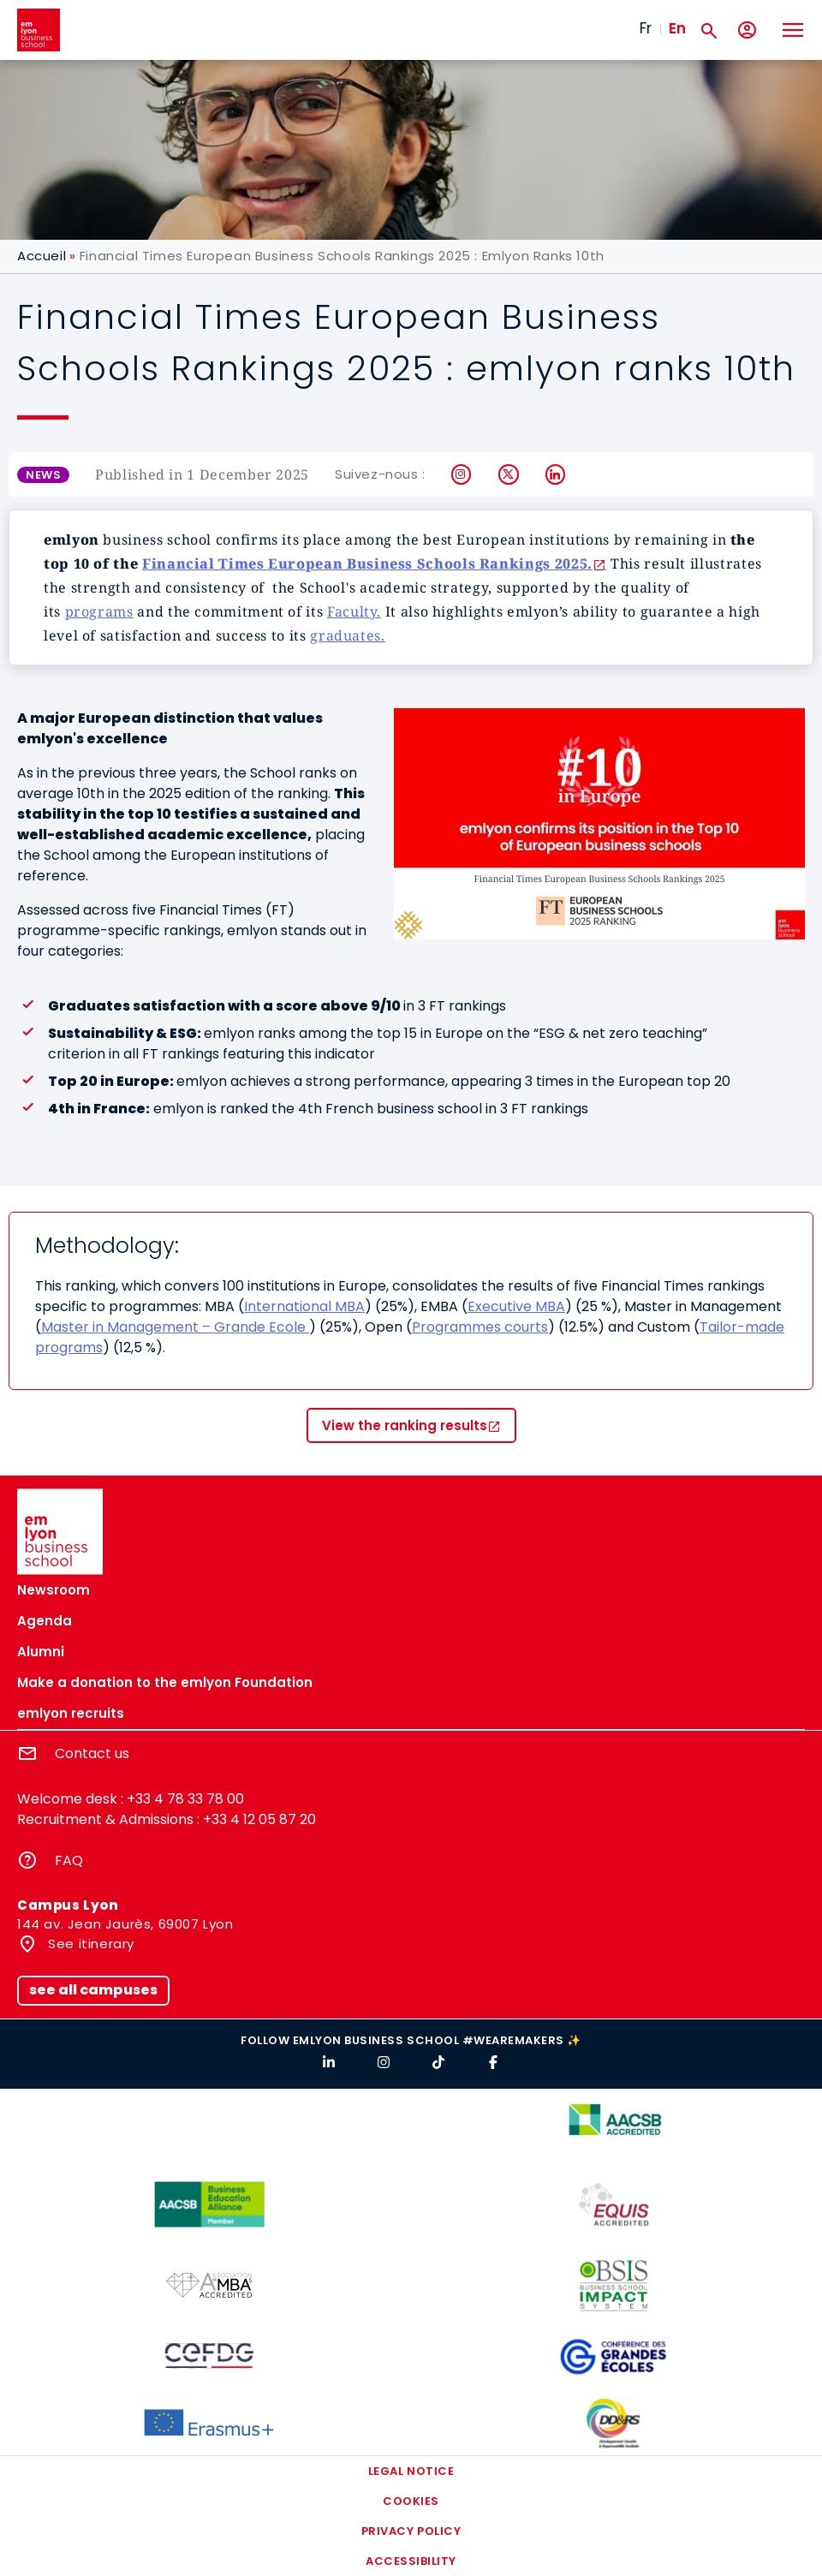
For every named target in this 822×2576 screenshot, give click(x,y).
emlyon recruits (70, 1713)
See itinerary (89, 1944)
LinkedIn (556, 474)
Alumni (40, 1652)
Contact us (92, 1753)
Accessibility (411, 2561)
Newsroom (53, 1590)
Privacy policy (411, 2531)
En (677, 28)
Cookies (411, 2501)
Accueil (41, 256)
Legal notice (411, 2471)
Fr (646, 28)
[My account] (747, 30)
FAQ (69, 1860)
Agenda (44, 1621)
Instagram (462, 474)
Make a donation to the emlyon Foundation (165, 1682)
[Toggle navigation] (792, 30)
